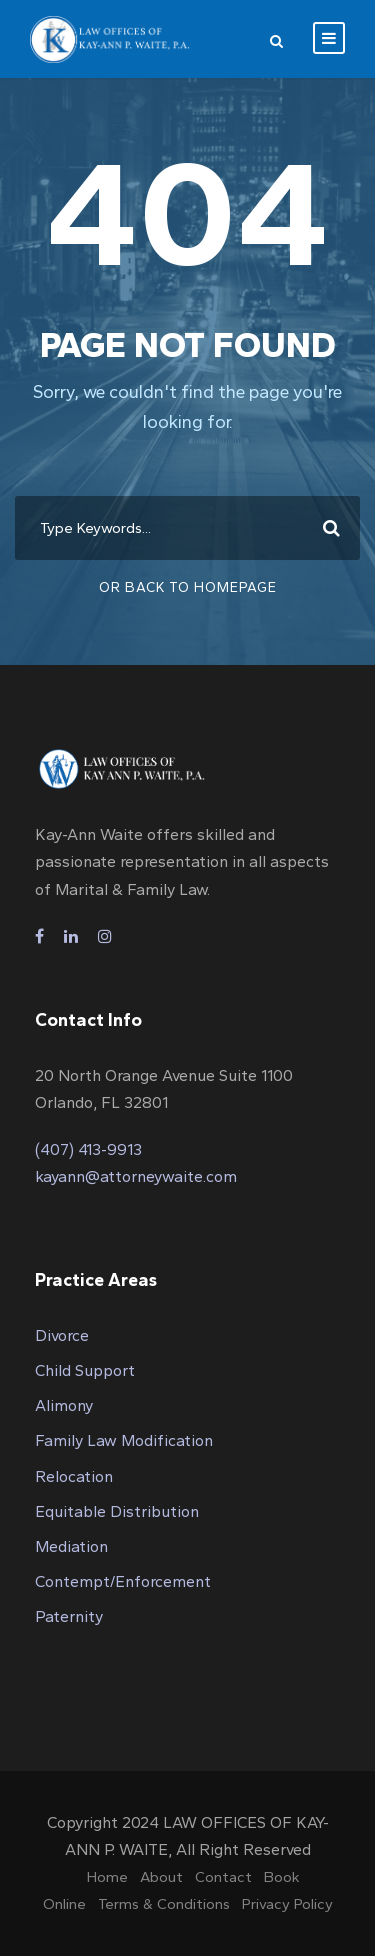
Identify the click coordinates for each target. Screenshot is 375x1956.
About (161, 1877)
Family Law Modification (124, 1440)
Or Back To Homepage (188, 587)
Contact (223, 1877)
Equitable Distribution (117, 1511)
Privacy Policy (287, 1904)
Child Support (85, 1370)
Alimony (64, 1405)
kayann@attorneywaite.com (136, 1176)
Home (107, 1877)
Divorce (62, 1335)
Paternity (69, 1616)
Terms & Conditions (164, 1904)
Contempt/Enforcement (123, 1581)
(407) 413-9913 (88, 1149)
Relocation (74, 1476)
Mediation (71, 1546)
